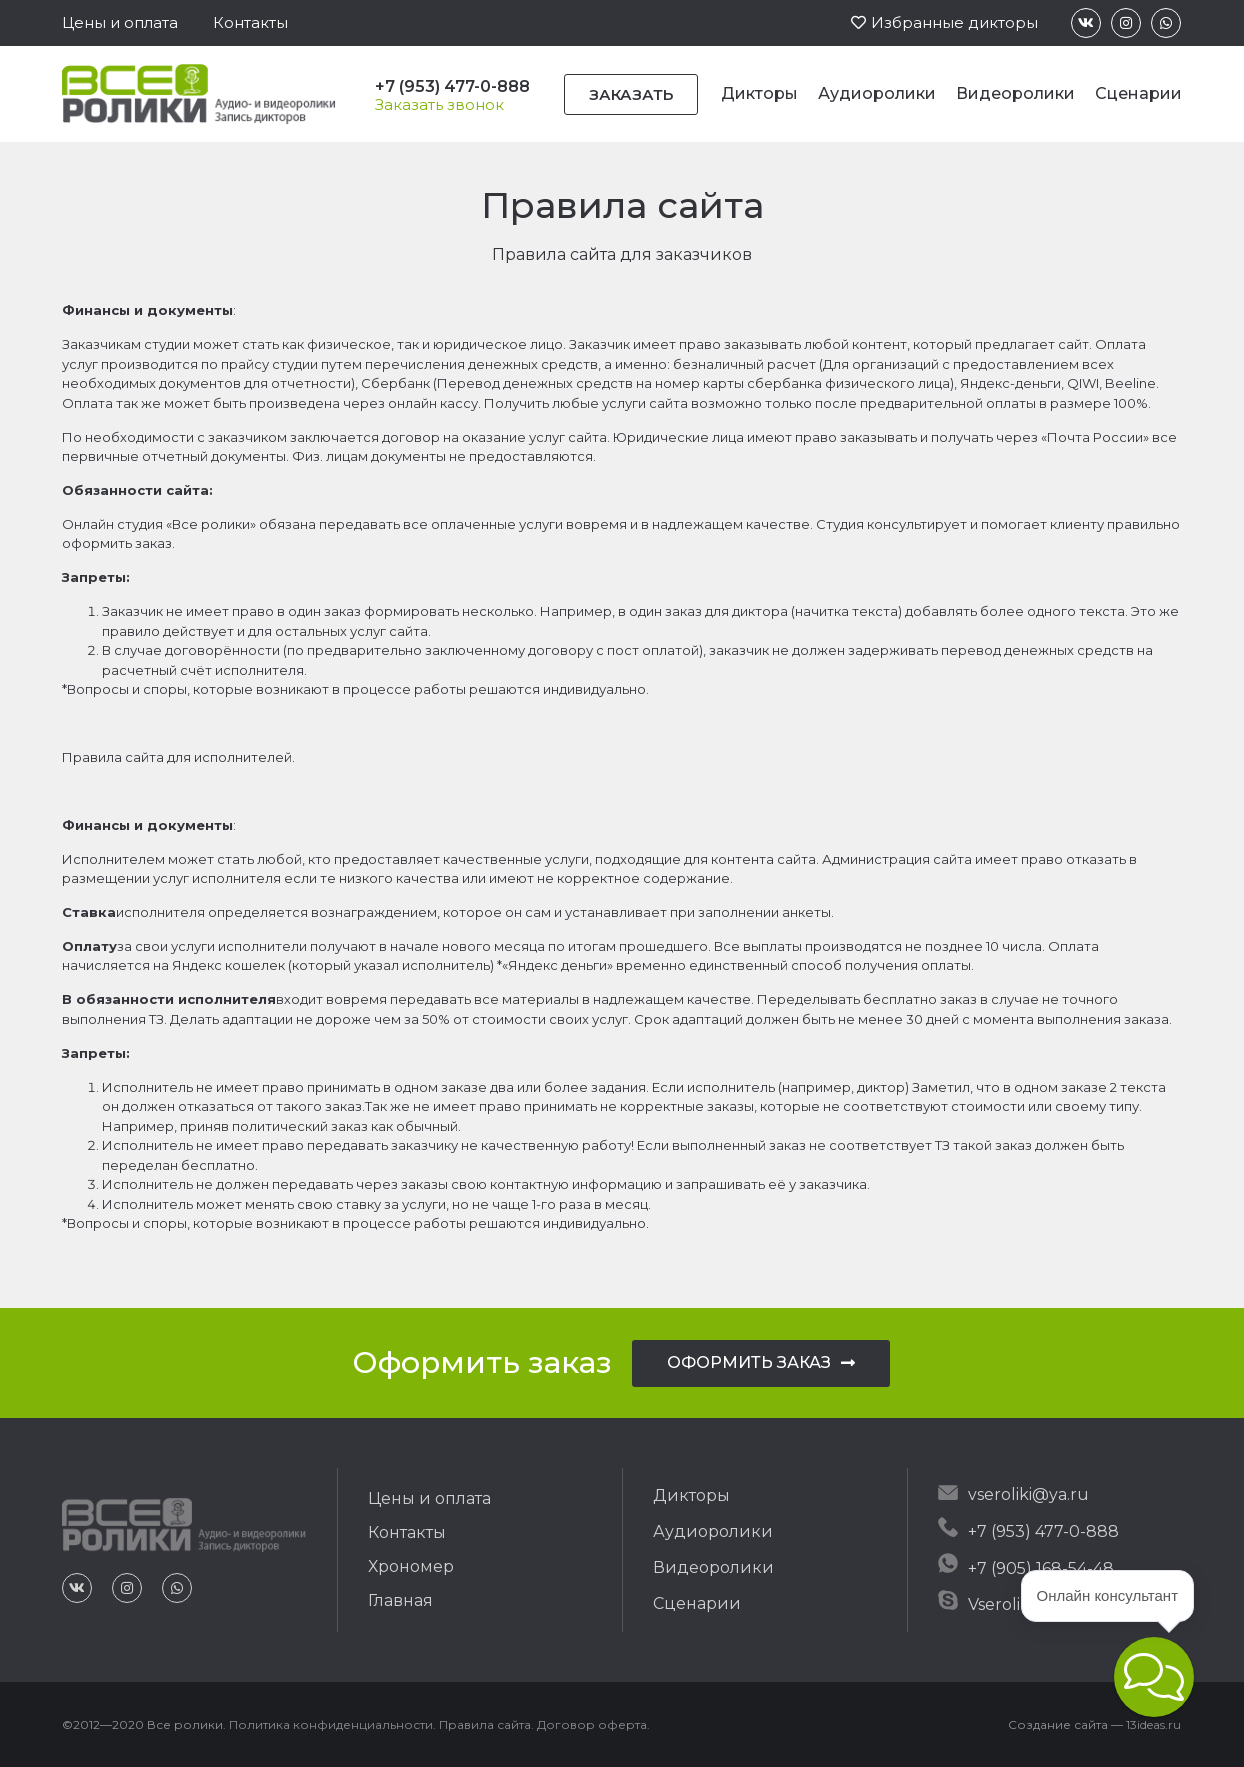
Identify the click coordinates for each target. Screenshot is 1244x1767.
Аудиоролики (877, 93)
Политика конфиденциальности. (332, 1724)
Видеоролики (1015, 93)
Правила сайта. (486, 1724)
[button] (120, 22)
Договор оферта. (593, 1724)
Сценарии (1138, 93)
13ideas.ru (1153, 1724)
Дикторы (759, 93)
